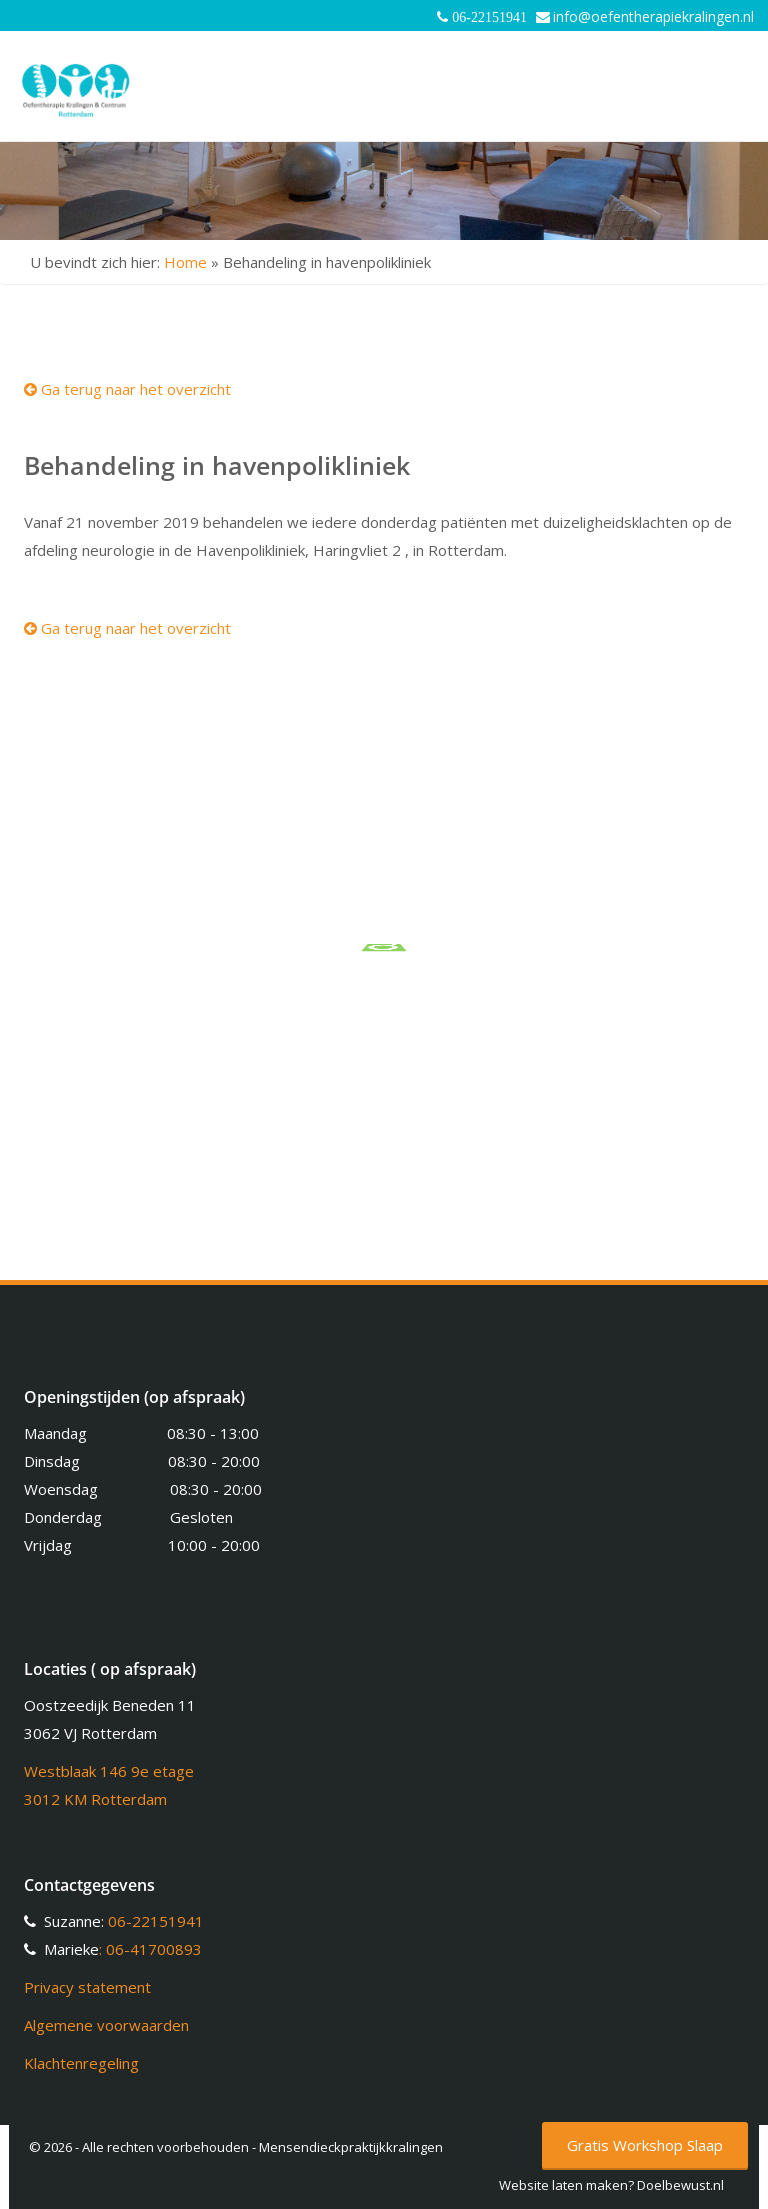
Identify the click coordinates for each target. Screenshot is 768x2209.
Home (185, 262)
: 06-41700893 (150, 1949)
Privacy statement (87, 1987)
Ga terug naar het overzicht (127, 389)
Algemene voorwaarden (106, 2025)
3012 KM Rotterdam (95, 1799)
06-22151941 (156, 1921)
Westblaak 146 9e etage (109, 1771)
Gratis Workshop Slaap (645, 2145)
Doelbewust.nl (680, 2185)
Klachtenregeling (81, 2063)
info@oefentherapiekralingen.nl (653, 16)
